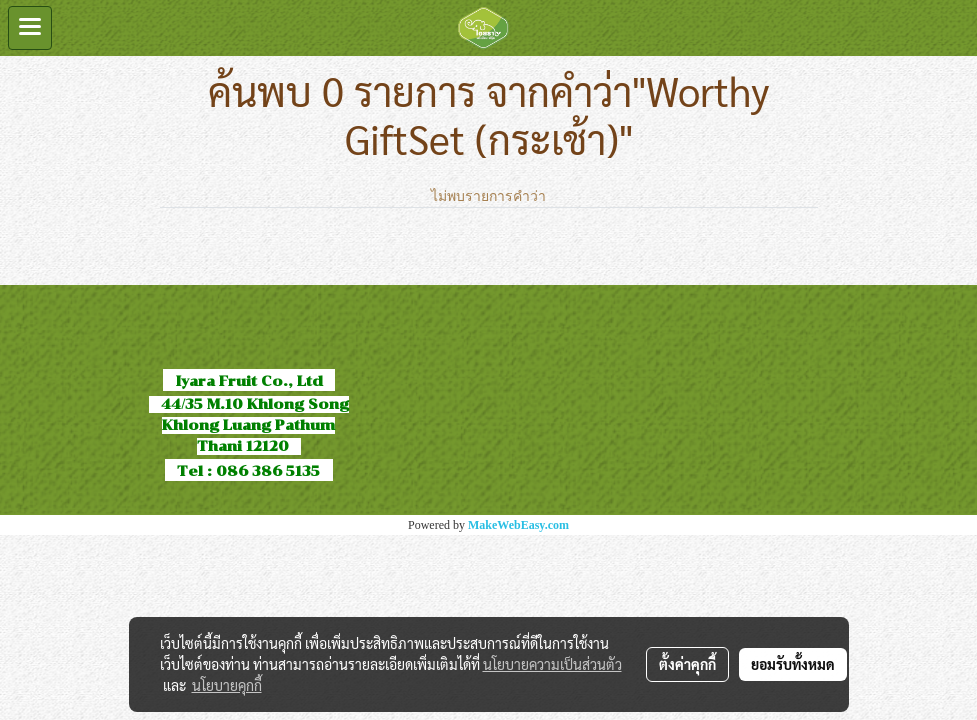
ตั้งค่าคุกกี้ (687, 664)
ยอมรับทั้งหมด (793, 664)
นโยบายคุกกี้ (227, 685)
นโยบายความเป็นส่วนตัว (552, 664)
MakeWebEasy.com (518, 525)
